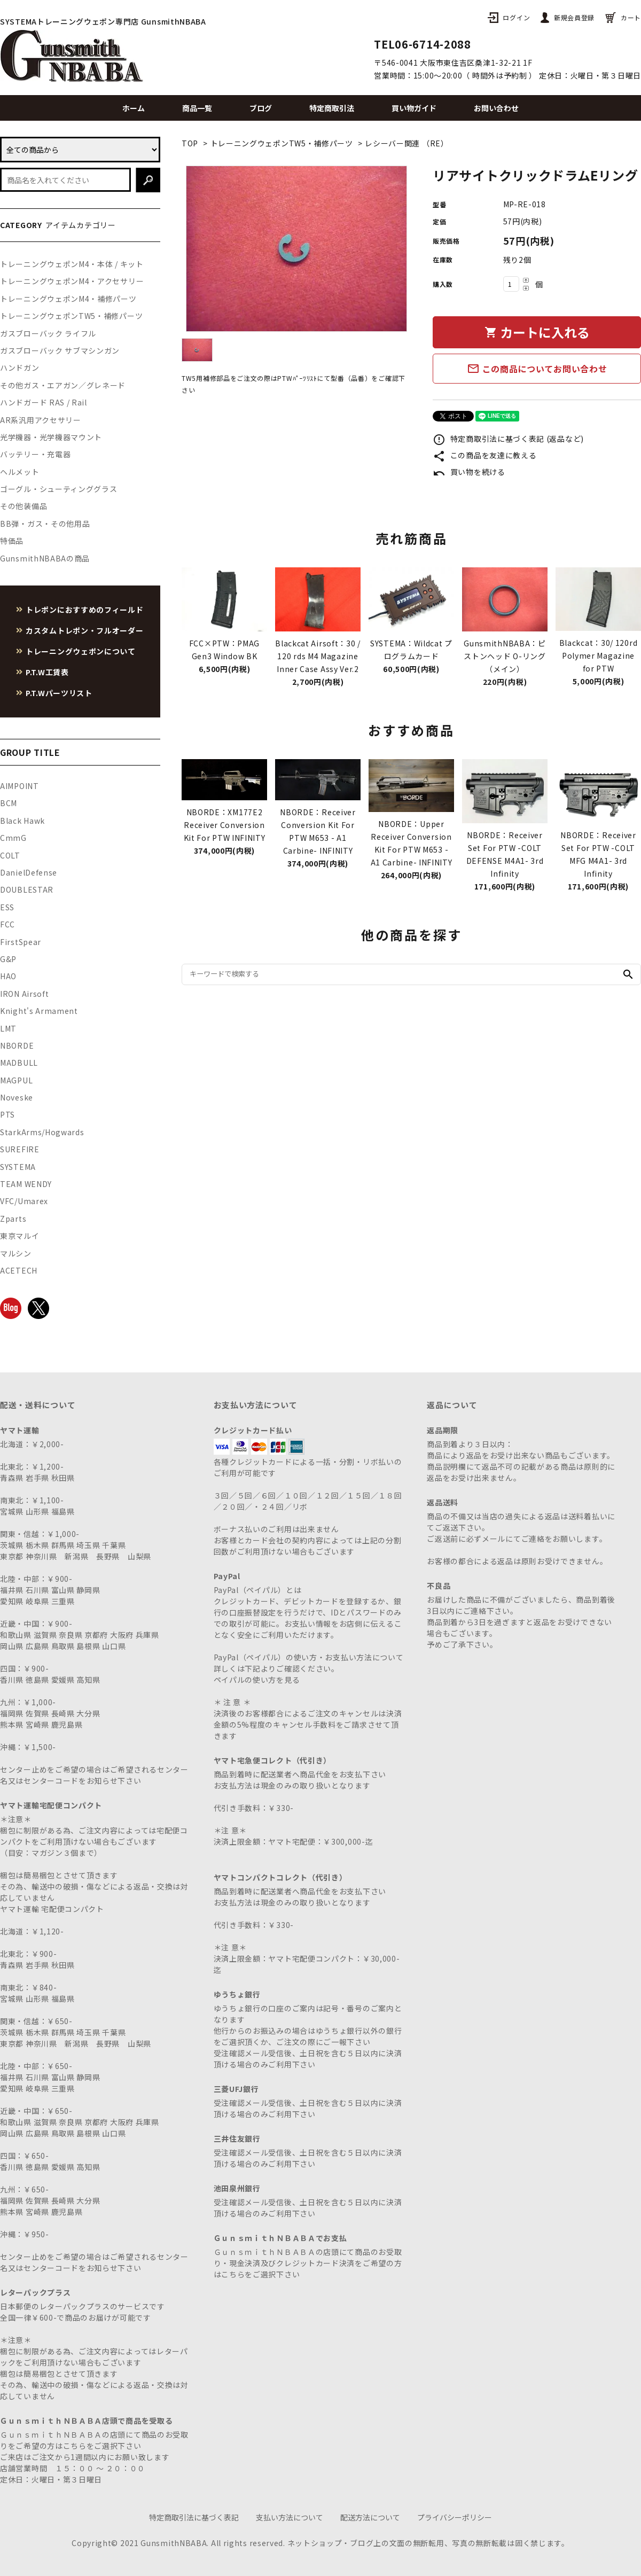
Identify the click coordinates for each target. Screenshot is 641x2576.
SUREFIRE (20, 1149)
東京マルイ (20, 1235)
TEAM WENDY (26, 1183)
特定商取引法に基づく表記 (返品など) (508, 438)
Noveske (16, 1097)
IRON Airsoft (24, 993)
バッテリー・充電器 (35, 454)
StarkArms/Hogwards (42, 1132)
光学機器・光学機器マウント (51, 437)
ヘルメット (20, 471)
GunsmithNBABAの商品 (45, 558)
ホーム (133, 108)
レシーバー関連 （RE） (406, 143)
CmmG (13, 837)
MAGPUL (16, 1080)
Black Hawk (22, 820)
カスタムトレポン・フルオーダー (85, 630)
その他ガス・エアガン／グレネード (63, 385)
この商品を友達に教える (484, 455)
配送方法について (370, 2517)
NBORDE (17, 1045)
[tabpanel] (296, 249)
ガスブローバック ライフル (48, 333)
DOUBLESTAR (26, 889)
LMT (8, 1028)
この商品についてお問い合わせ (537, 368)
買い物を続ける (469, 471)
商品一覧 (197, 108)
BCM (8, 803)
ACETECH (18, 1270)
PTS (7, 1114)
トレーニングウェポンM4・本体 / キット (72, 264)
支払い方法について (289, 2517)
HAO (8, 976)
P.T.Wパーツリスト (59, 693)
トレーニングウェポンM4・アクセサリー (72, 281)
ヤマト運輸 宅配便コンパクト (52, 1908)
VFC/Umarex (24, 1201)
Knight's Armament (39, 1010)
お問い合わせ (496, 108)
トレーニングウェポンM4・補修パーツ (68, 298)
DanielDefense (28, 872)
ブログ (260, 108)
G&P (8, 959)
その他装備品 (23, 506)
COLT (10, 855)
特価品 (12, 540)
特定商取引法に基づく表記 (194, 2517)
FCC (7, 924)
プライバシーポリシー (454, 2517)
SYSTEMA (18, 1166)
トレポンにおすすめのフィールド (85, 609)
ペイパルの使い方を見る (257, 1679)
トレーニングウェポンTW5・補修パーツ (281, 143)
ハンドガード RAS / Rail (43, 402)
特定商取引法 (331, 108)
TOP (190, 143)
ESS (7, 907)
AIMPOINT (19, 785)
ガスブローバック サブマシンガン (60, 350)
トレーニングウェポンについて (81, 651)
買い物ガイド (414, 108)
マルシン (16, 1253)
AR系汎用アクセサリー (40, 420)
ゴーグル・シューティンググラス (59, 488)
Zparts (13, 1218)
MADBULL (19, 1062)
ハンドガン (20, 367)
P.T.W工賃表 (47, 672)
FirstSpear (20, 941)
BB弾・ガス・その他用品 (45, 523)
